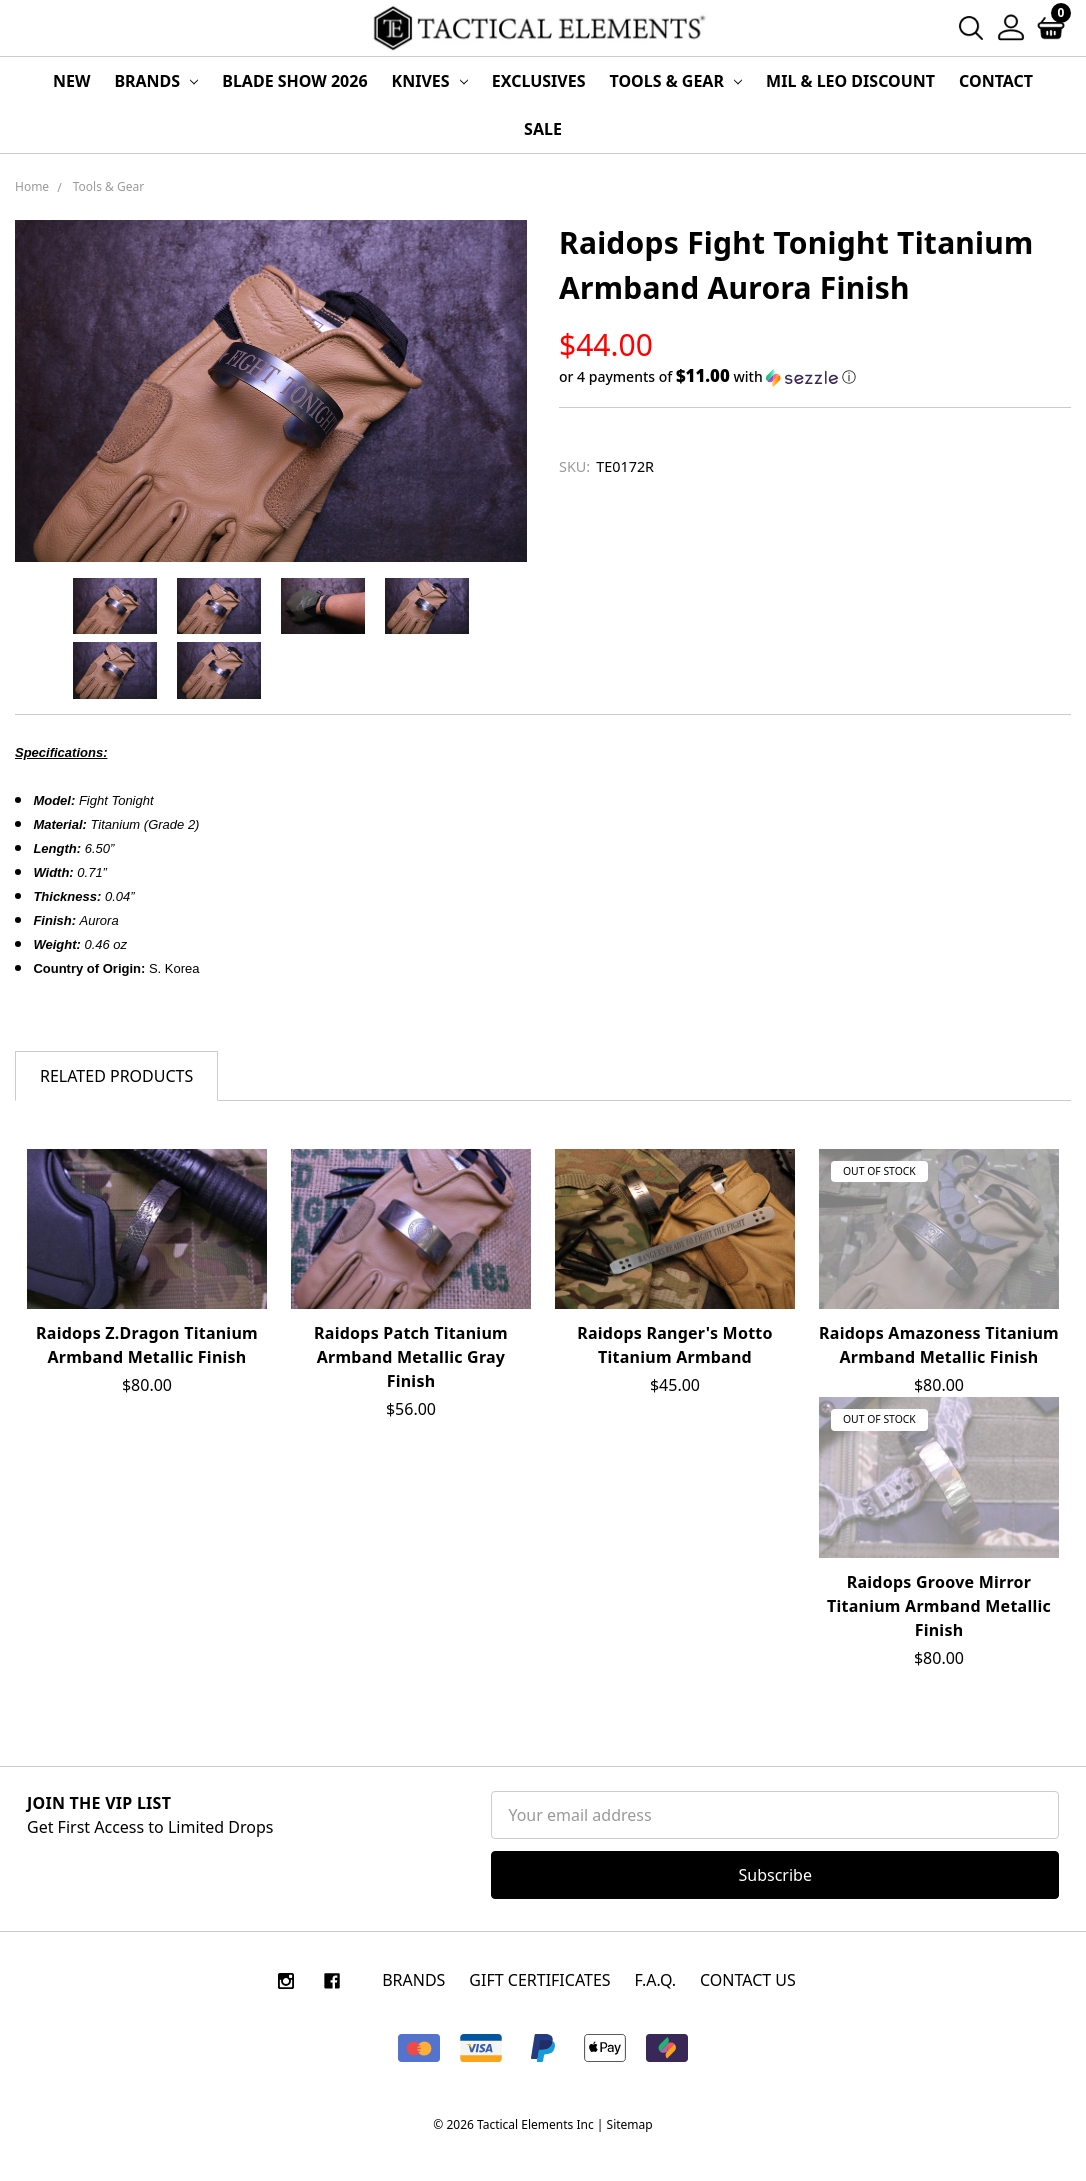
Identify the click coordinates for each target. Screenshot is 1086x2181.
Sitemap (630, 2124)
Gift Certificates (539, 1980)
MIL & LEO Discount (850, 81)
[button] (815, 377)
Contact (996, 81)
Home (32, 186)
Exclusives (539, 81)
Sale (543, 129)
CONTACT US (748, 1980)
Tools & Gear (676, 81)
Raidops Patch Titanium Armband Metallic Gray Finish (411, 1357)
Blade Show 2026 (294, 81)
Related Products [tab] (116, 1076)
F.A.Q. (656, 1980)
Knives (430, 81)
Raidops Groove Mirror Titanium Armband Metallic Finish (939, 1606)
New (71, 81)
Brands (156, 81)
